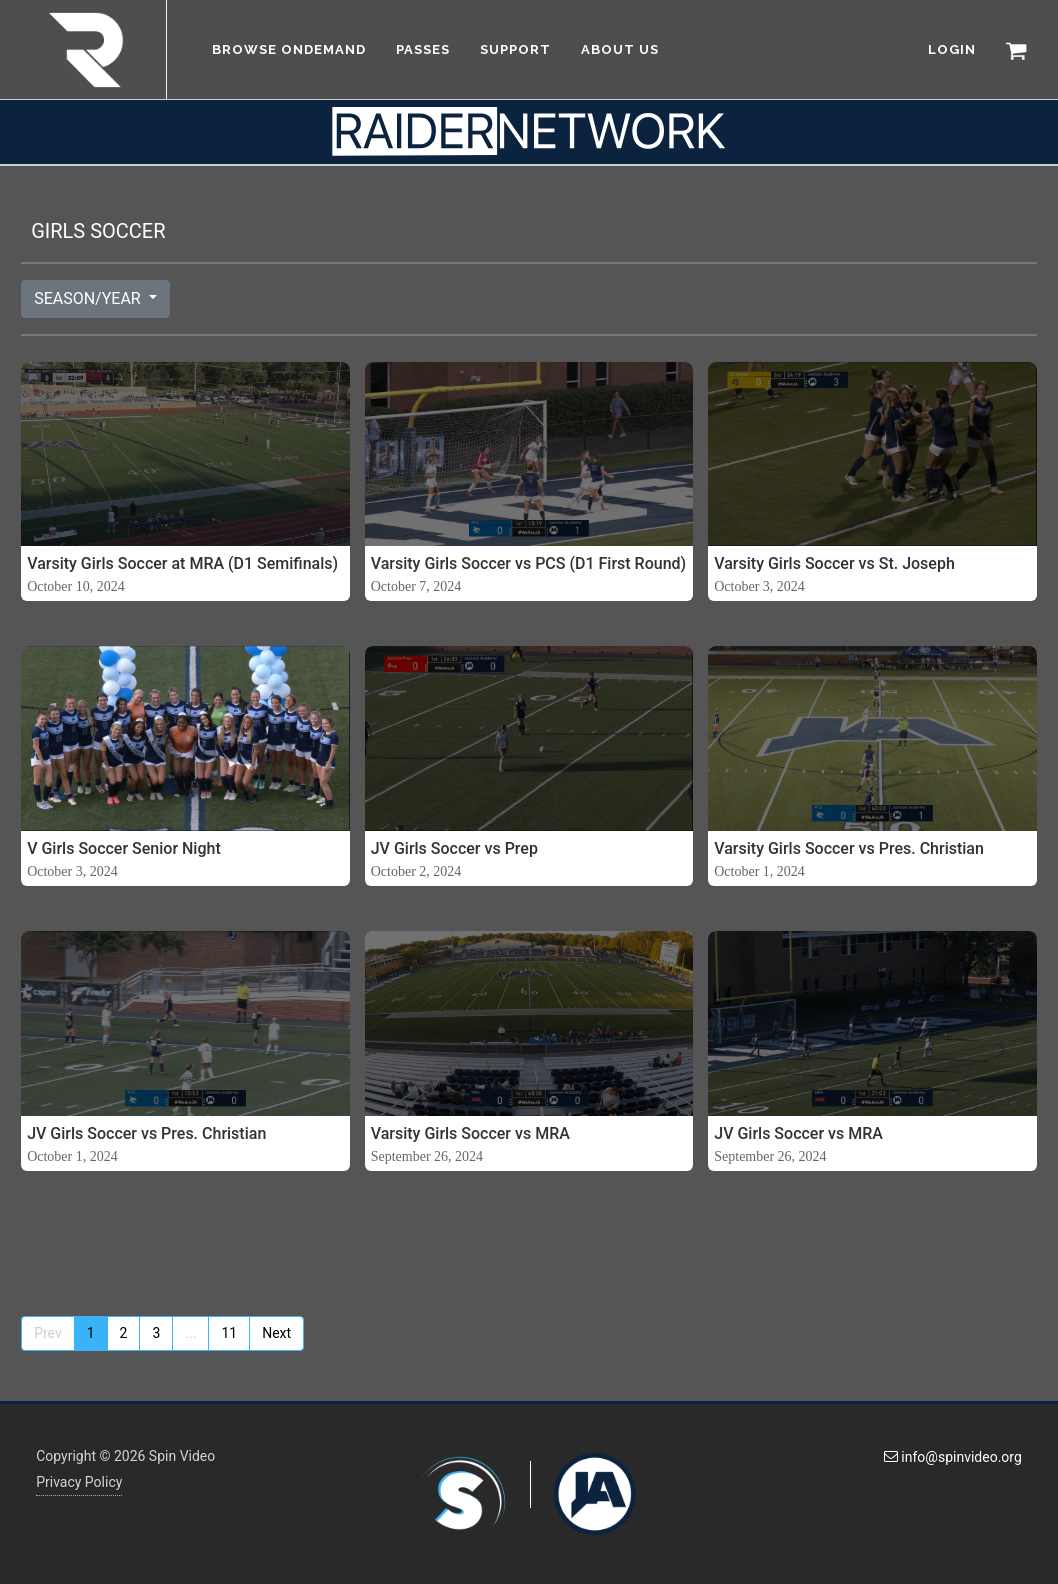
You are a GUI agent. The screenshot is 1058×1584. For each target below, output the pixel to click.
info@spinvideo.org (953, 1457)
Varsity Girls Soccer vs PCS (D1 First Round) (528, 563)
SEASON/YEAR (89, 298)
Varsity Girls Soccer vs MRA (470, 1133)
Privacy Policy (79, 1482)
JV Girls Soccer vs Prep (454, 848)
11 (229, 1333)
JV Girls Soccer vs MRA (798, 1133)
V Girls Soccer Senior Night (124, 848)
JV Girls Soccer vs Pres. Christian (146, 1133)
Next (276, 1333)
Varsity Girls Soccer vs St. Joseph (834, 563)
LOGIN (952, 49)
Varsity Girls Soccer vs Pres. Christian (849, 848)
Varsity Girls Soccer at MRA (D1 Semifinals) (182, 563)
